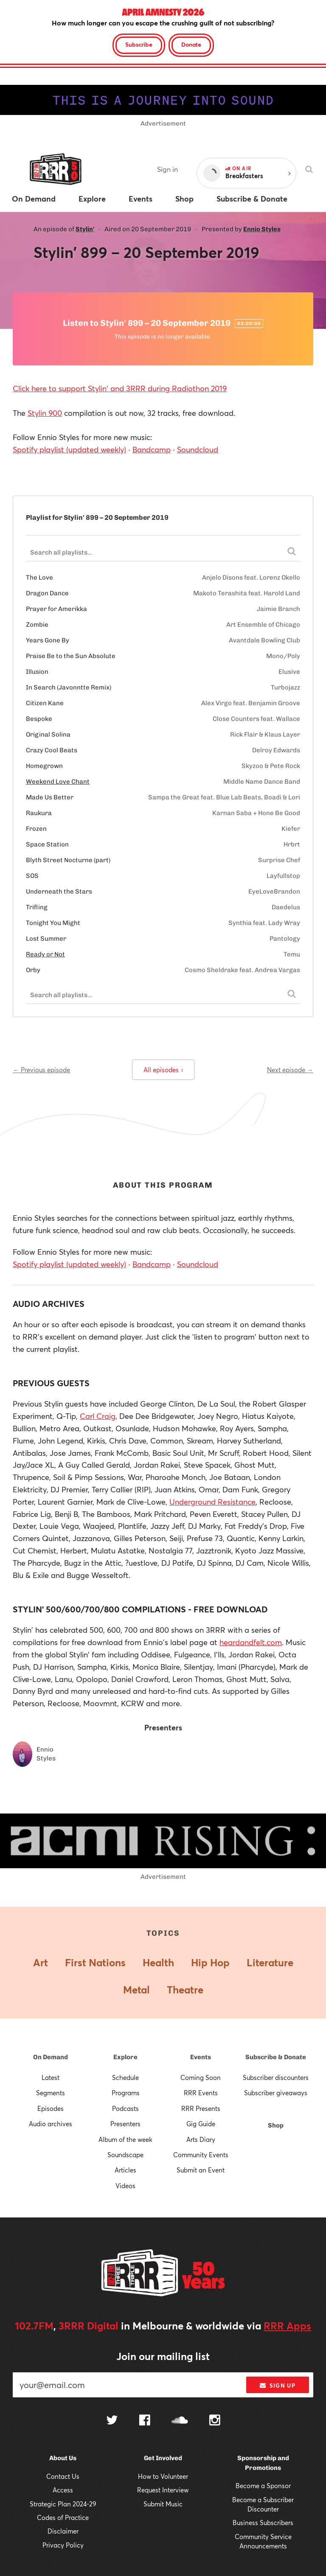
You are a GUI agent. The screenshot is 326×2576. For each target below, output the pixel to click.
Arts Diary (200, 2139)
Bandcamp (151, 449)
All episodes (163, 1069)
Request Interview (162, 2490)
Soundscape (125, 2154)
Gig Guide (200, 2123)
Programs (126, 2092)
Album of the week (125, 2139)
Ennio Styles (262, 229)
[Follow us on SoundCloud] (179, 2421)
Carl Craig (97, 1416)
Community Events (200, 2154)
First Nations (95, 1962)
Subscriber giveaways (275, 2092)
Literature (270, 1962)
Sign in (167, 169)
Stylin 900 (45, 413)
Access (63, 2490)
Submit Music (163, 2504)
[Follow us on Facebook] (144, 2421)
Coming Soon (200, 2077)
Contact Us (62, 2476)
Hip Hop (210, 1962)
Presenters (125, 2123)
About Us (62, 2458)
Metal (136, 1989)
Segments (50, 2092)
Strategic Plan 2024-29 (63, 2504)
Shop (276, 2125)
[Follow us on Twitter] (112, 2421)
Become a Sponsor (263, 2485)
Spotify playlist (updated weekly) (69, 449)
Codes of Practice (63, 2517)
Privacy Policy (63, 2545)
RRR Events (201, 2092)
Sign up (277, 2385)
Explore (125, 2057)
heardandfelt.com (250, 1642)
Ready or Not (45, 954)
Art (40, 1962)
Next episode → (290, 1069)
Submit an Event (201, 2170)
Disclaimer (63, 2531)
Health (158, 1962)
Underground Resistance (212, 1502)
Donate (191, 44)
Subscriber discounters (276, 2077)
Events (200, 2057)
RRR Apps (287, 2325)
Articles (125, 2170)
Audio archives (50, 2123)
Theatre (185, 1989)
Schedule (125, 2077)
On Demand (50, 2057)
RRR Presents (200, 2108)
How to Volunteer (163, 2476)
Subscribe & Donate (275, 2057)
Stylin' (85, 229)
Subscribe (138, 44)
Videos (125, 2185)
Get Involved (163, 2458)
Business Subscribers (263, 2522)
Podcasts (125, 2108)
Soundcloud (197, 449)
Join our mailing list (163, 2356)
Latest (50, 2077)
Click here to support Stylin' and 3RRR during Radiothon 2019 (120, 388)
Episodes (50, 2108)
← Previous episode (41, 1069)
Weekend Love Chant (58, 781)
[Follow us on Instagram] (214, 2421)
